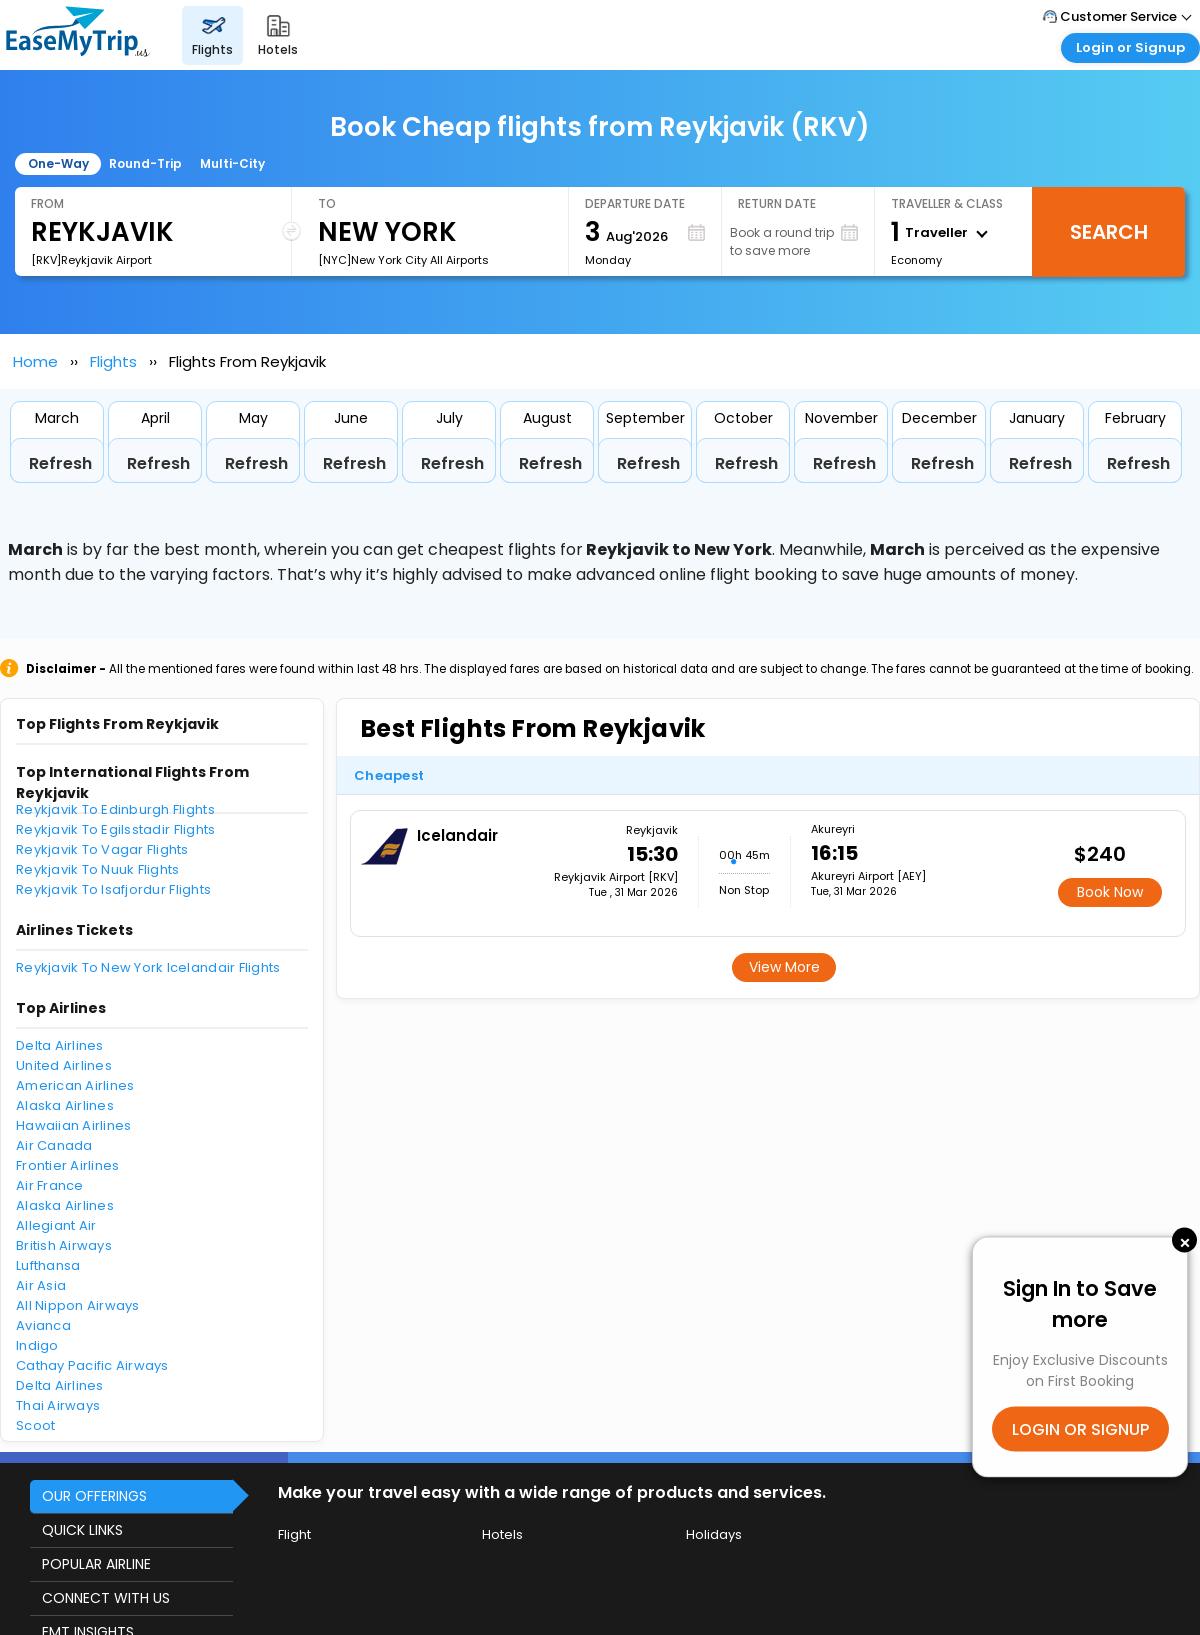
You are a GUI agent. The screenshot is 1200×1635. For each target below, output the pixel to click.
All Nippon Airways (78, 1305)
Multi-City (232, 163)
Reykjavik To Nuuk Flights (98, 869)
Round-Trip (145, 163)
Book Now (1110, 892)
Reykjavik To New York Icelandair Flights (148, 967)
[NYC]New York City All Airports (403, 260)
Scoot (35, 1425)
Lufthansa (48, 1265)
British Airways (64, 1245)
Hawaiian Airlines (73, 1125)
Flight (294, 1534)
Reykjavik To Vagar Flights (102, 849)
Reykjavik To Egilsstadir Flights (115, 829)
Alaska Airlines (65, 1105)
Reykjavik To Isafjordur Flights (113, 889)
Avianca (43, 1325)
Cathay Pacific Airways (92, 1365)
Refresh (60, 463)
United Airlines (64, 1065)
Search (1109, 232)
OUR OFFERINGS (94, 1496)
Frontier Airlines (67, 1165)
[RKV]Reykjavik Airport (91, 260)
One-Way (58, 163)
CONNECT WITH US (106, 1598)
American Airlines (75, 1085)
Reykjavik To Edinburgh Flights (115, 809)
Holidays (714, 1534)
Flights (113, 361)
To (327, 203)
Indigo (37, 1345)
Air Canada (54, 1145)
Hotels (502, 1534)
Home (35, 361)
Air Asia (41, 1285)
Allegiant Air (56, 1225)
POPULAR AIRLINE (96, 1564)
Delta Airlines (60, 1045)
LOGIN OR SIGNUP (1080, 1429)
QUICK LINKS (82, 1530)
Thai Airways (58, 1405)
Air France (50, 1185)
